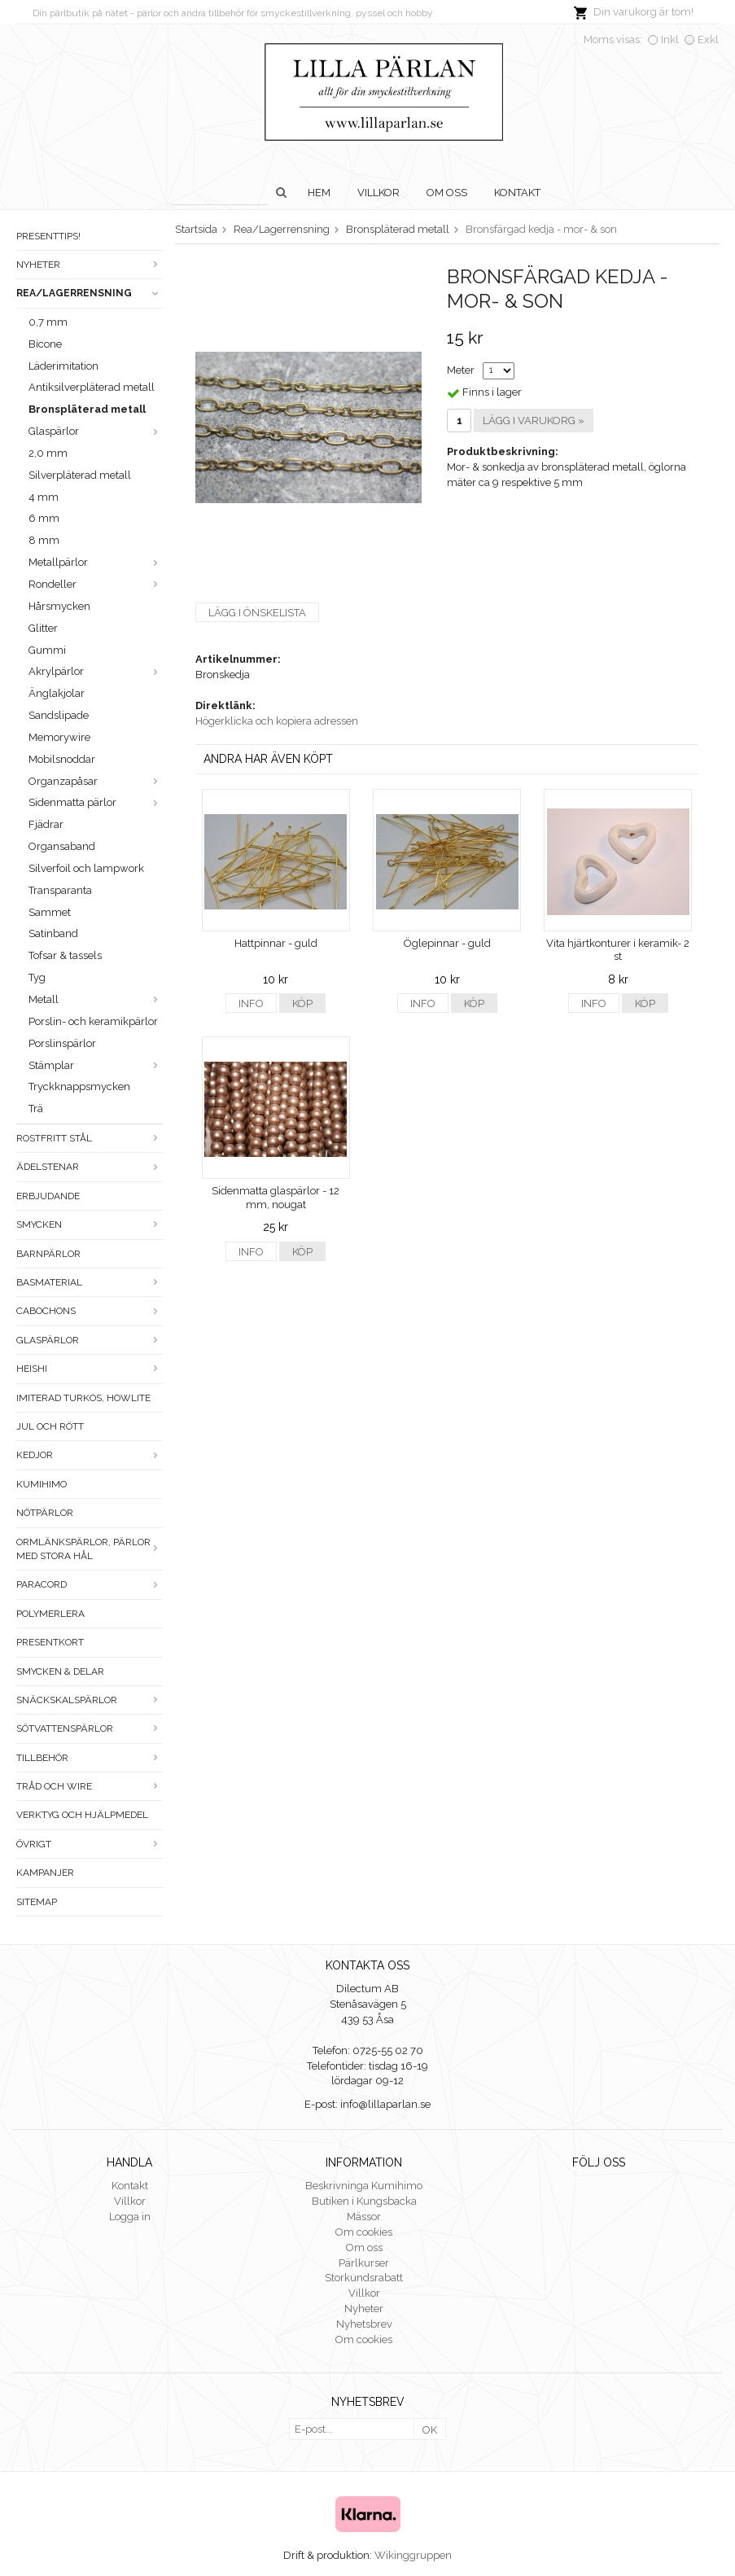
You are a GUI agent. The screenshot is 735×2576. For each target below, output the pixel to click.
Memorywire (59, 737)
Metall (95, 999)
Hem (319, 192)
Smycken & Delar (60, 1671)
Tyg (37, 977)
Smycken (89, 1224)
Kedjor (89, 1455)
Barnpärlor (48, 1254)
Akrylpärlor (95, 671)
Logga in (130, 2216)
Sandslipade (58, 715)
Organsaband (61, 846)
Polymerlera (50, 1613)
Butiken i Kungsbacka (364, 2201)
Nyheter (89, 264)
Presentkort (50, 1642)
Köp (302, 1003)
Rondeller (95, 584)
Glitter (43, 628)
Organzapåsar (95, 781)
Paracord (89, 1584)
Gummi (47, 650)
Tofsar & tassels (65, 955)
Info (251, 1003)
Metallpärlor (95, 562)
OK (429, 2430)
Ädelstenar (89, 1166)
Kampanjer (45, 1872)
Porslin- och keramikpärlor (93, 1021)
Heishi (89, 1368)
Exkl (708, 39)
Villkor (378, 192)
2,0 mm (48, 453)
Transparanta (60, 890)
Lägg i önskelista (257, 613)
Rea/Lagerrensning (89, 293)
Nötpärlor (44, 1512)
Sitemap (36, 1902)
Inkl (670, 39)
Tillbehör (89, 1757)
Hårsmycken (59, 606)
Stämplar (95, 1065)
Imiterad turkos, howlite (83, 1398)
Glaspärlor (95, 431)
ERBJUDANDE (48, 1196)
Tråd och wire (89, 1786)
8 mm (43, 540)
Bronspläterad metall (87, 409)
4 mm (43, 497)
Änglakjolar (56, 693)
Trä (35, 1108)
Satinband (53, 933)
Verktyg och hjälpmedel (82, 1814)
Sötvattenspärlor (89, 1728)
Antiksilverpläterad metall (91, 387)
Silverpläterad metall (79, 475)
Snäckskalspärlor (89, 1700)
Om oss (447, 192)
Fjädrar (45, 824)
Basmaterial (89, 1282)
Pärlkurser (364, 2263)
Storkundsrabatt (364, 2278)
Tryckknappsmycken (79, 1086)
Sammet (49, 912)
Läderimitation (63, 366)
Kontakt (517, 192)
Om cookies (363, 2232)
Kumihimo (41, 1484)
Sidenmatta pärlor (95, 802)
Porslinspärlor (62, 1043)
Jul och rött (50, 1426)
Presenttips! (48, 236)
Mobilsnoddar (61, 759)
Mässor (364, 2216)
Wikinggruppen (413, 2555)
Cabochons (89, 1310)
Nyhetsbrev (364, 2324)
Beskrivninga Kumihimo (363, 2186)
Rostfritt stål (89, 1138)
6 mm (43, 518)
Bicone (45, 344)
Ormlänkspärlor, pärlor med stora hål (89, 1549)
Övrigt (89, 1844)
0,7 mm (48, 322)
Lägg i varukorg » (533, 420)
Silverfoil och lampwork (86, 868)
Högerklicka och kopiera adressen (276, 721)
